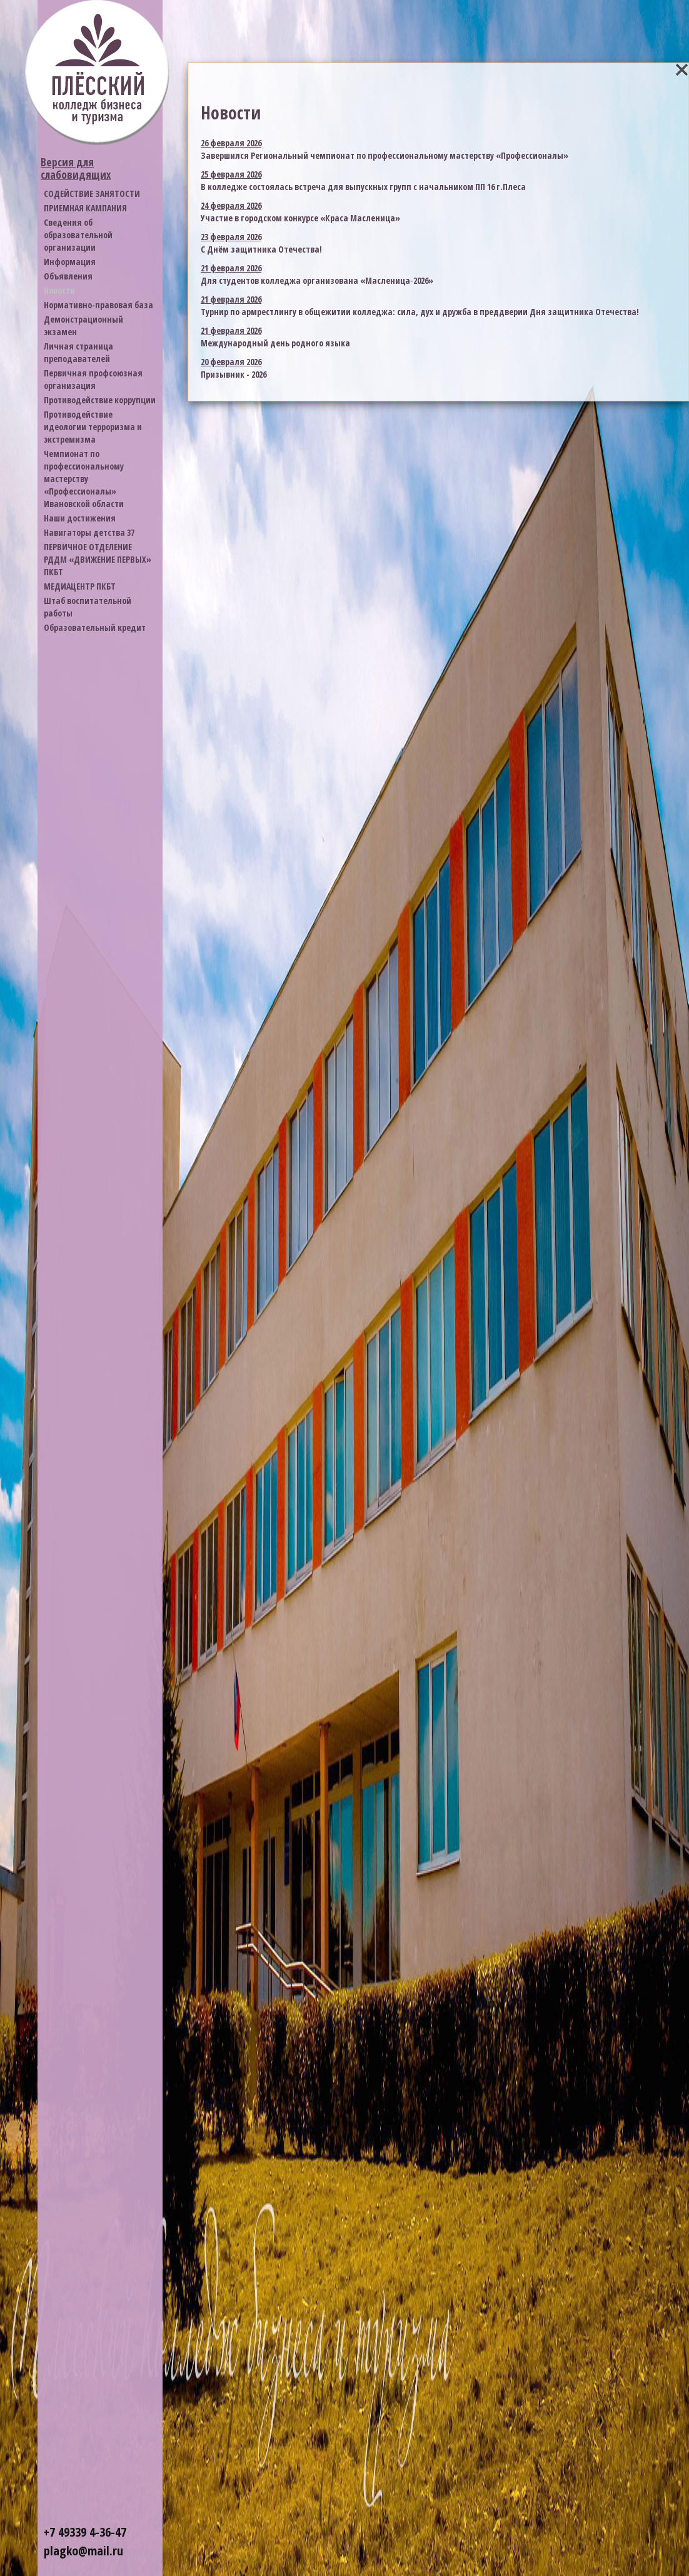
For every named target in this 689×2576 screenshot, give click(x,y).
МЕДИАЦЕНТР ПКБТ (80, 586)
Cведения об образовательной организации (78, 234)
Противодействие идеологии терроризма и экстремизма (93, 426)
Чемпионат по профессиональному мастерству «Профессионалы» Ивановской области (84, 479)
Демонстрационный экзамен (83, 325)
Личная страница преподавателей (78, 352)
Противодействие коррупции (100, 400)
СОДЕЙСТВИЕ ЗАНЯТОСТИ (92, 193)
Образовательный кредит (95, 627)
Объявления (68, 276)
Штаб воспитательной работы (87, 607)
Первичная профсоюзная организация (93, 379)
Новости (59, 290)
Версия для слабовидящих (76, 168)
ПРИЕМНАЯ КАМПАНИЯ (85, 208)
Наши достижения (80, 518)
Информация (70, 262)
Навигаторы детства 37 (89, 532)
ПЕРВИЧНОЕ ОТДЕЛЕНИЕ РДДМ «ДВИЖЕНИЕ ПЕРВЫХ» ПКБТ (97, 559)
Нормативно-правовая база (98, 305)
